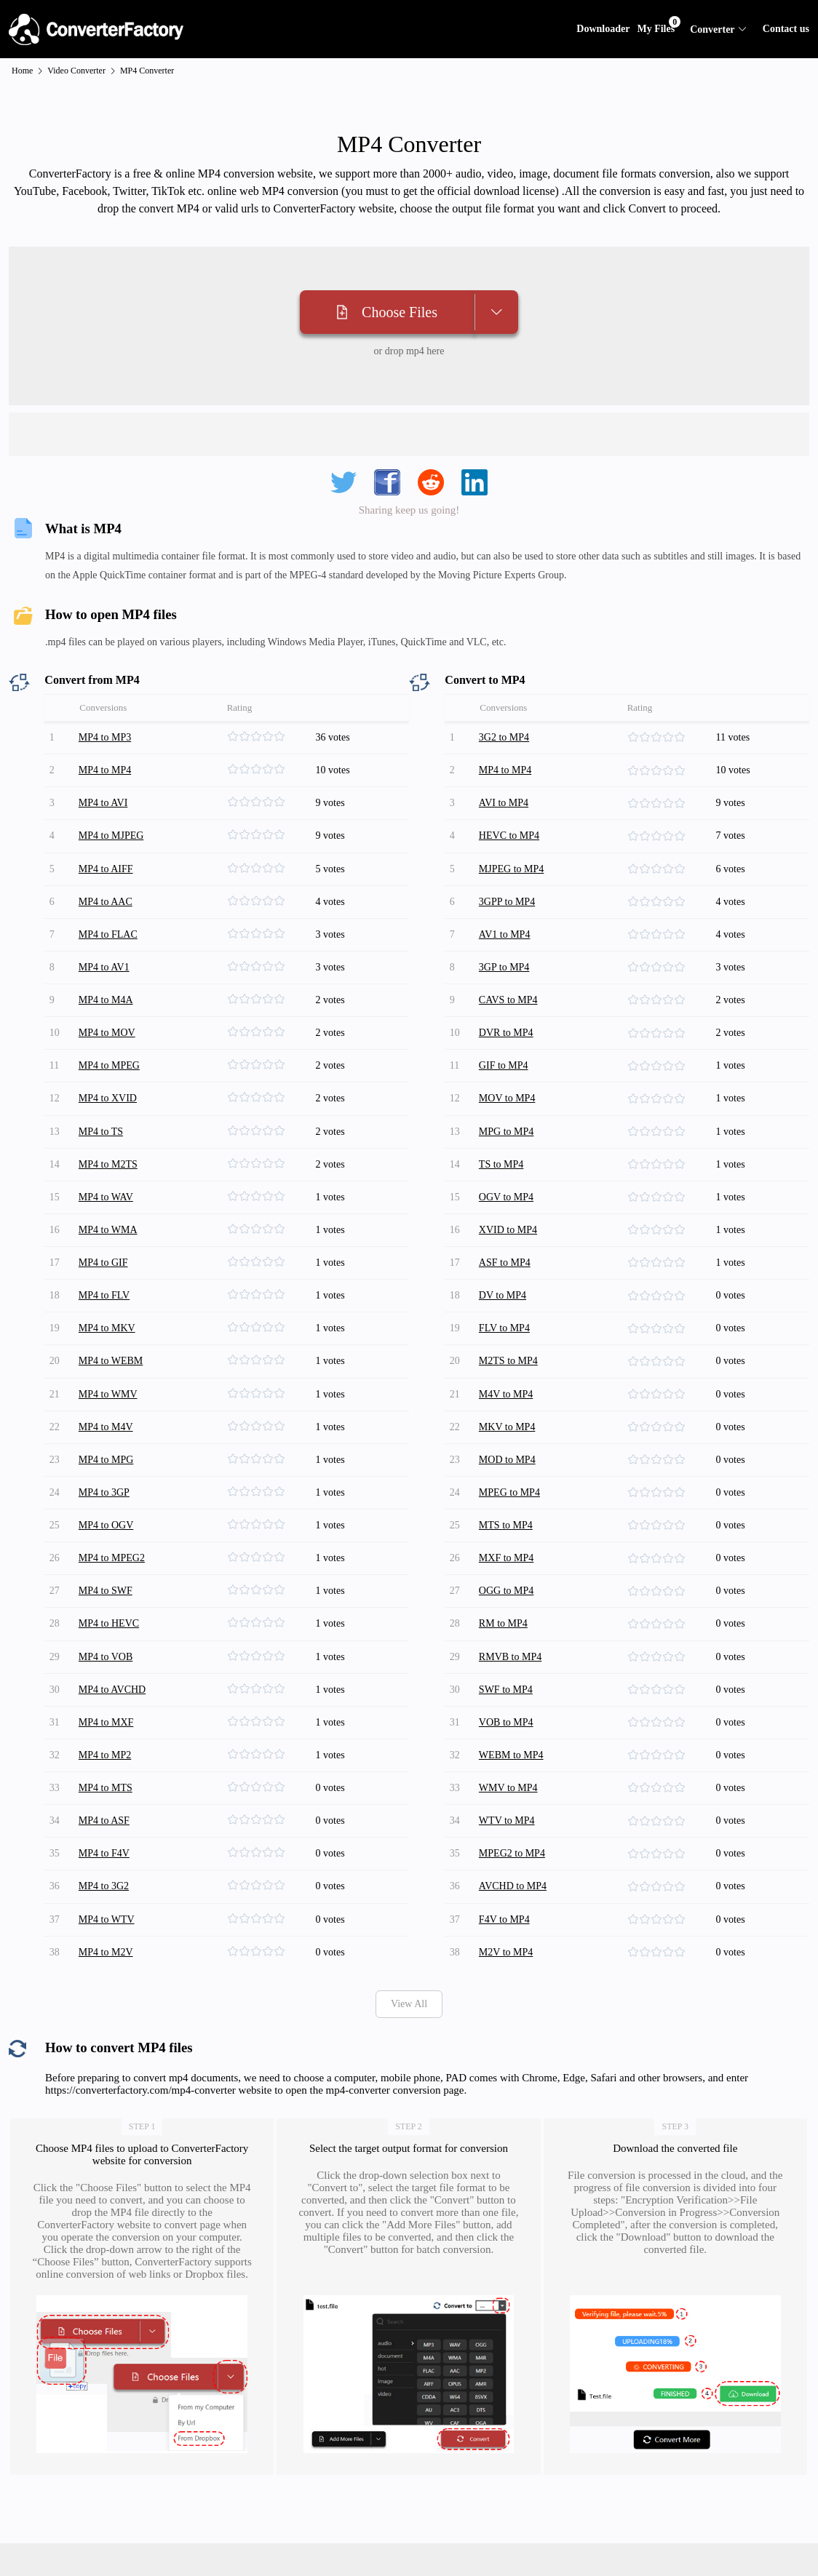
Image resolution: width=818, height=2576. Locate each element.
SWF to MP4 (508, 1600)
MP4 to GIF (105, 1213)
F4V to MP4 (506, 1809)
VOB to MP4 (508, 1630)
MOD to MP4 (509, 1392)
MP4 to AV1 (106, 944)
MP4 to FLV (106, 1242)
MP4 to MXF (108, 1630)
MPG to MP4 (508, 1093)
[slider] (270, 736)
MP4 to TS (103, 1093)
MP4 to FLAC (110, 914)
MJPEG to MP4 (513, 855)
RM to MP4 (505, 1541)
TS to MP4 (503, 1123)
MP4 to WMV (110, 1332)
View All (409, 1889)
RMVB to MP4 (512, 1571)
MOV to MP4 (509, 1063)
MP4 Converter (147, 70)
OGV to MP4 (508, 1153)
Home (22, 70)
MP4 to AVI (105, 795)
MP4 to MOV (109, 1004)
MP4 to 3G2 (106, 1779)
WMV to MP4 (510, 1690)
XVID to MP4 (510, 1183)
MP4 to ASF (106, 1720)
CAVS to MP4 (510, 974)
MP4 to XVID (110, 1063)
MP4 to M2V (108, 1839)
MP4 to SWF (108, 1511)
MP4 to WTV (109, 1809)
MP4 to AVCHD (114, 1600)
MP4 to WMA (110, 1183)
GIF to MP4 (506, 1034)
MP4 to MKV (109, 1272)
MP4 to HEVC (111, 1541)
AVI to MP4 (506, 795)
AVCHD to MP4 (515, 1779)
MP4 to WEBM (113, 1302)
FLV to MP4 (506, 1272)
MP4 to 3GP (106, 1421)
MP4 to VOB (108, 1571)
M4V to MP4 (508, 1332)
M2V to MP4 (508, 1839)
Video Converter (76, 70)
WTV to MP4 (509, 1720)
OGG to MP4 (508, 1511)
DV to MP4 (504, 1242)
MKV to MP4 (509, 1362)
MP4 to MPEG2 (114, 1481)
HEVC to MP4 (511, 825)
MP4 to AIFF (108, 855)
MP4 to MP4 (107, 765)
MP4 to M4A (108, 974)
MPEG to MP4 (511, 1421)
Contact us (786, 28)
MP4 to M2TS (110, 1123)
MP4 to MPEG (111, 1034)
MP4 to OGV (108, 1451)
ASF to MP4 (507, 1213)
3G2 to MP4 (506, 735)
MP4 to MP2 (107, 1660)
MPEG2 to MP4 (514, 1749)
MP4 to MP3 (107, 735)
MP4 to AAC (108, 885)
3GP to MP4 (506, 944)
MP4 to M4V (108, 1362)
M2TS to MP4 (510, 1302)
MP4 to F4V (106, 1749)
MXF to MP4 (508, 1481)
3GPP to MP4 (509, 885)
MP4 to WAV (108, 1153)
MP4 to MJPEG (113, 825)
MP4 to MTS (108, 1690)
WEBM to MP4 (513, 1660)
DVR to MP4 (508, 1004)
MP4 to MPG (108, 1392)
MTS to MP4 (508, 1451)
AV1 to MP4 (507, 914)
